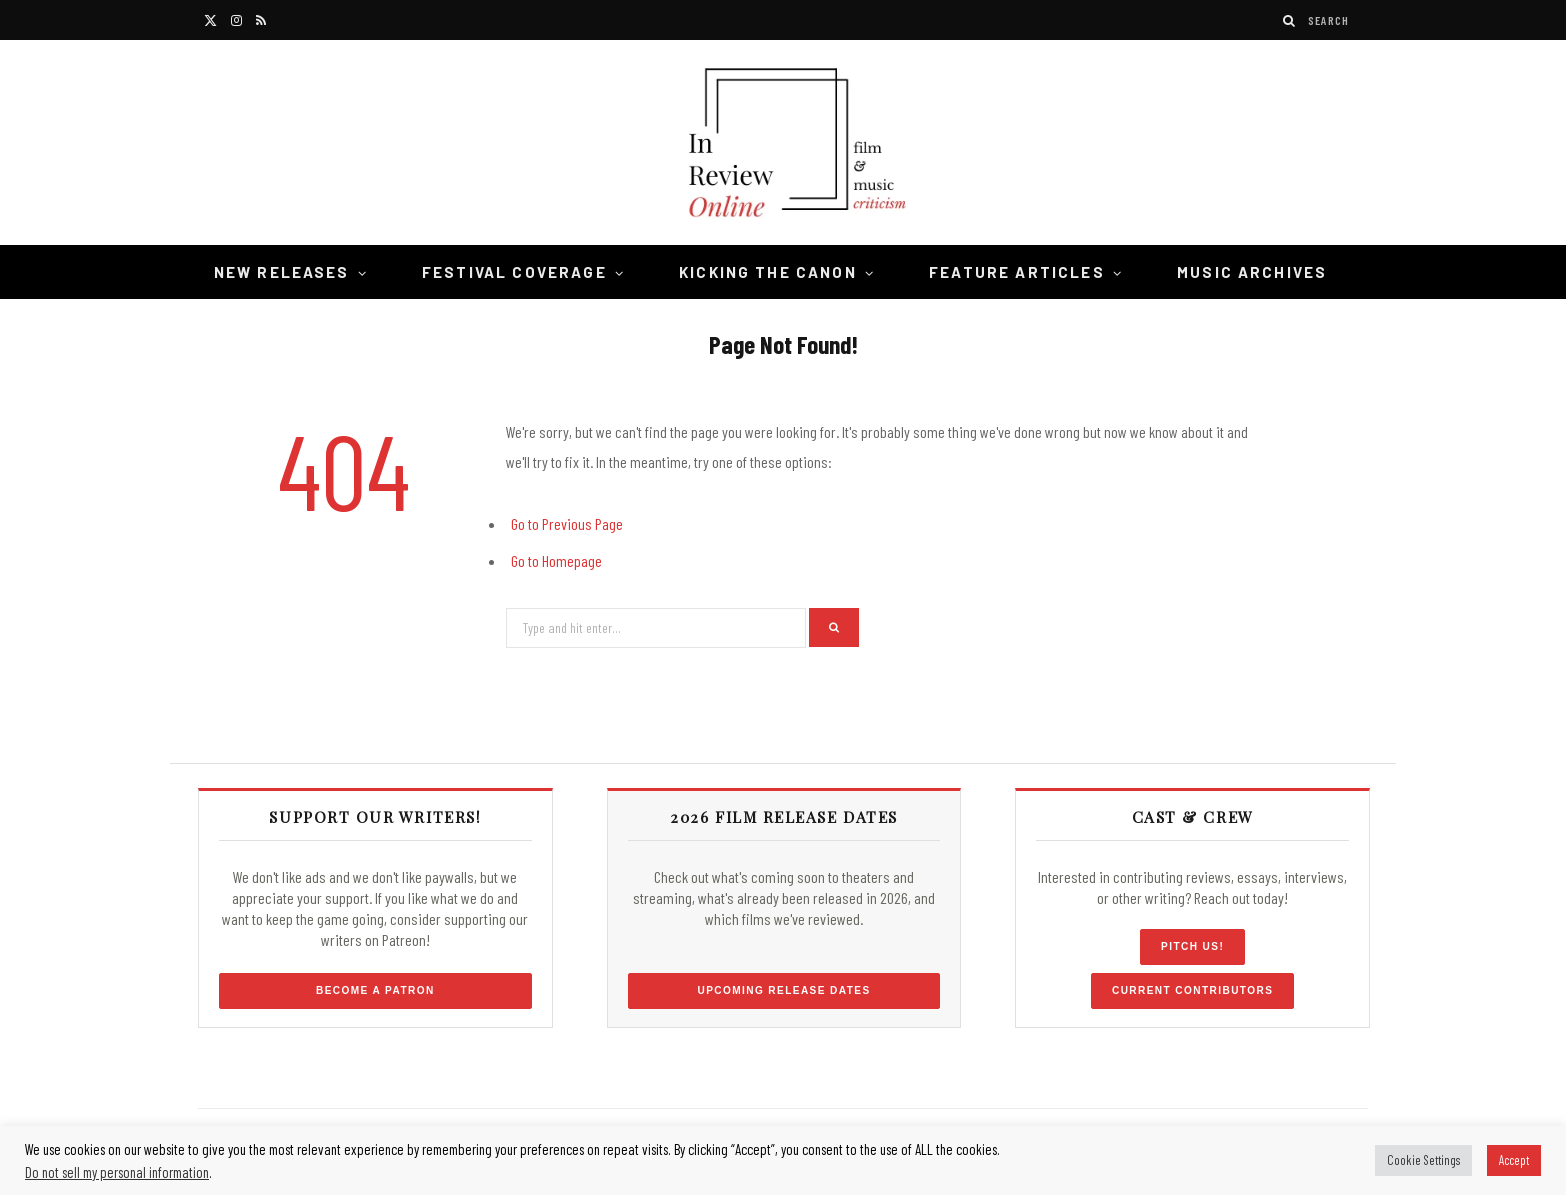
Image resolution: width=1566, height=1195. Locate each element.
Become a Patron (375, 990)
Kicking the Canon (768, 272)
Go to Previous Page (567, 523)
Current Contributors (1192, 990)
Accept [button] (1514, 1160)
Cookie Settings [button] (1423, 1160)
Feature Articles (1017, 272)
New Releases (282, 272)
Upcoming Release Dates (783, 990)
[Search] (1290, 20)
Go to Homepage (556, 560)
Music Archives (1252, 272)
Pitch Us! (1192, 946)
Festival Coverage (514, 272)
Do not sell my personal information (117, 1172)
